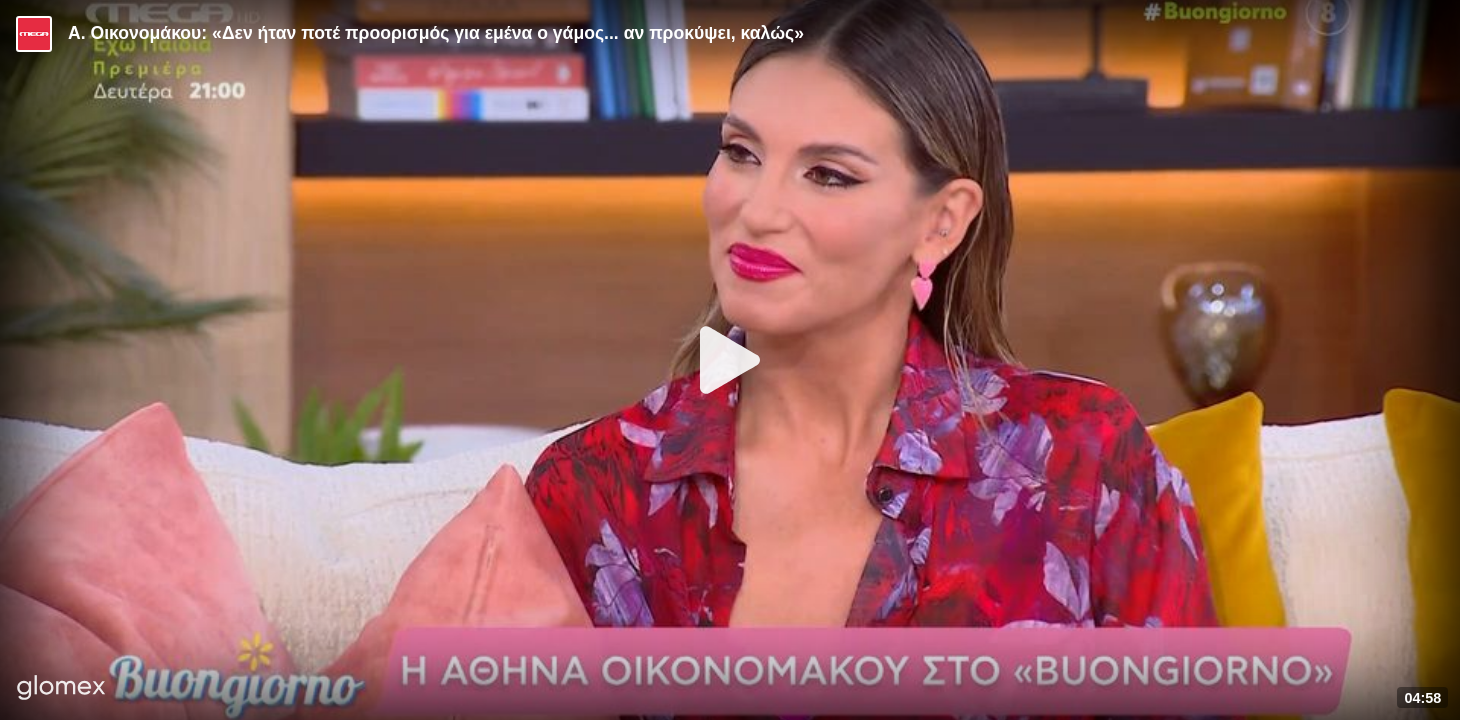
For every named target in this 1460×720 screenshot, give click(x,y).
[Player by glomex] (61, 689)
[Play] (730, 360)
